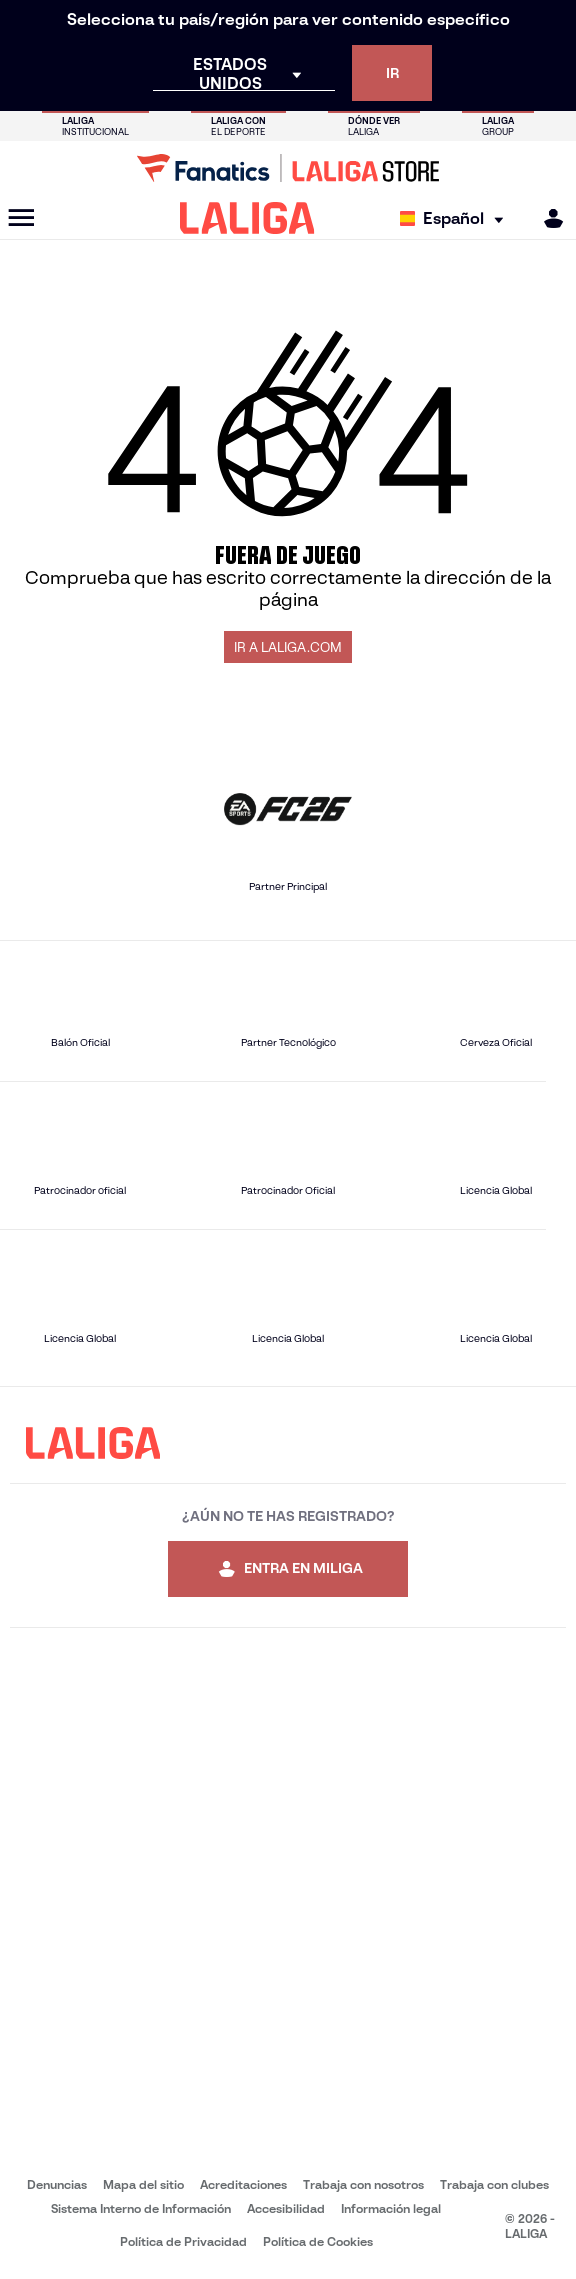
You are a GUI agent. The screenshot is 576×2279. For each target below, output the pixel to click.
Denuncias (57, 2184)
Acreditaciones (243, 2184)
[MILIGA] (547, 218)
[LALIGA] (247, 218)
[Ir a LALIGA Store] (288, 168)
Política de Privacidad (183, 2241)
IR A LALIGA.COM (288, 647)
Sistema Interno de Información (141, 2208)
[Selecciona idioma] (456, 218)
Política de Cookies (318, 2241)
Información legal (391, 2208)
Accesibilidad (286, 2208)
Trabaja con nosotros (363, 2184)
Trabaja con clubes (494, 2184)
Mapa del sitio (143, 2184)
